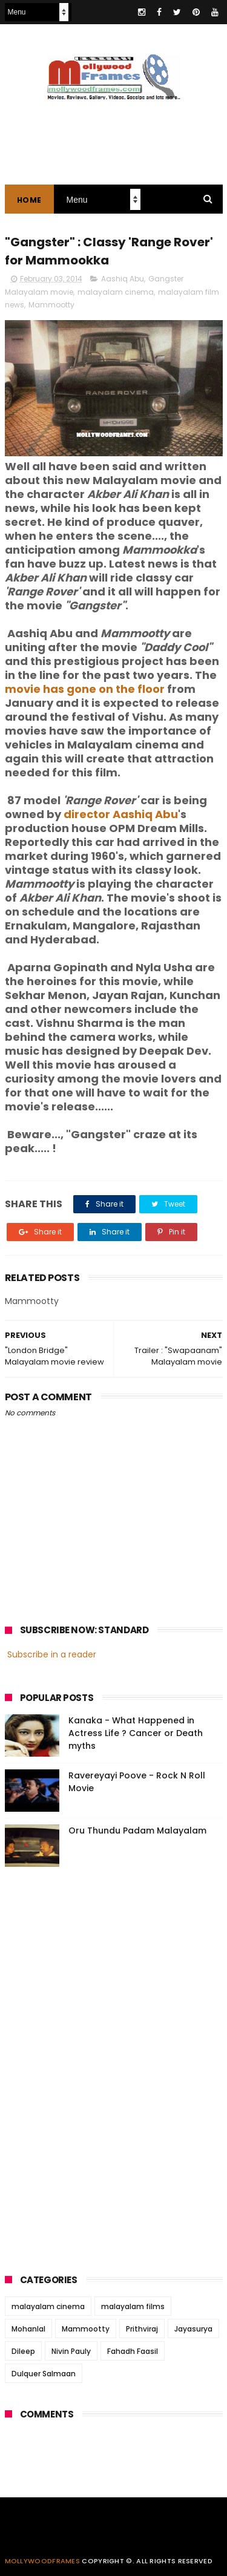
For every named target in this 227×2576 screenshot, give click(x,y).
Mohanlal (28, 2329)
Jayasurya (193, 2329)
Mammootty (51, 305)
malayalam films (133, 2306)
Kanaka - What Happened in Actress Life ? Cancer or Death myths (135, 1733)
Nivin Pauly (71, 2351)
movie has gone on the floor (85, 688)
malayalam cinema (115, 292)
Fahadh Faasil (132, 2351)
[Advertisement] (95, 2066)
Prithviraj (142, 2329)
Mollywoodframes (43, 2561)
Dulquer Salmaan (44, 2373)
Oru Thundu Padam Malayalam (137, 1830)
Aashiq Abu (122, 279)
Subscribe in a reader (51, 1654)
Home (29, 200)
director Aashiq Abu (121, 814)
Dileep (23, 2351)
